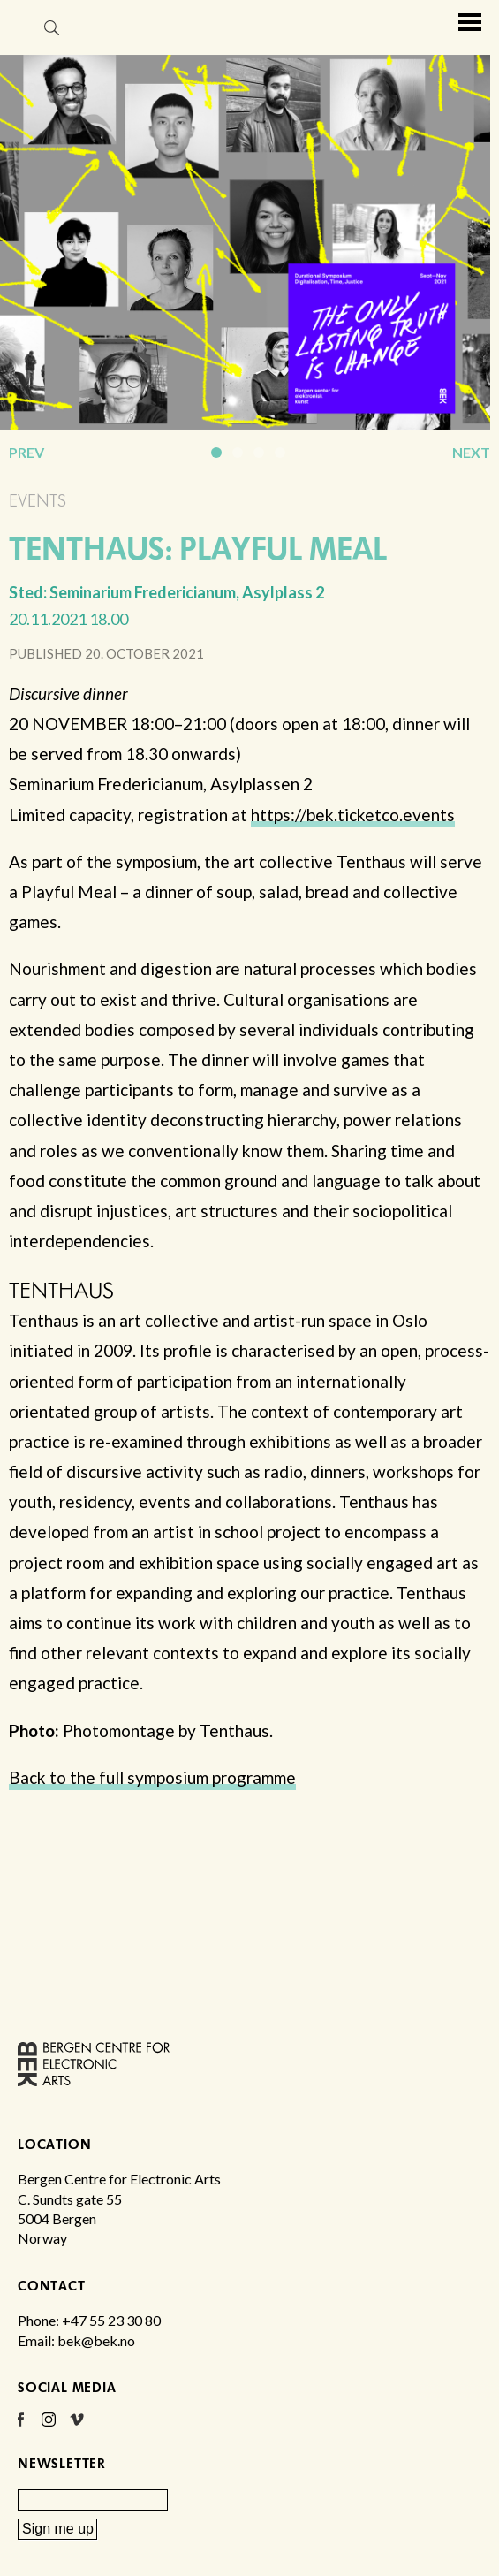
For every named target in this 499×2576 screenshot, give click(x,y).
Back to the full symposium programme (152, 1777)
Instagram (49, 2426)
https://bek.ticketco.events (353, 814)
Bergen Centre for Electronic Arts (17, 60)
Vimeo (77, 2426)
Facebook (20, 2426)
